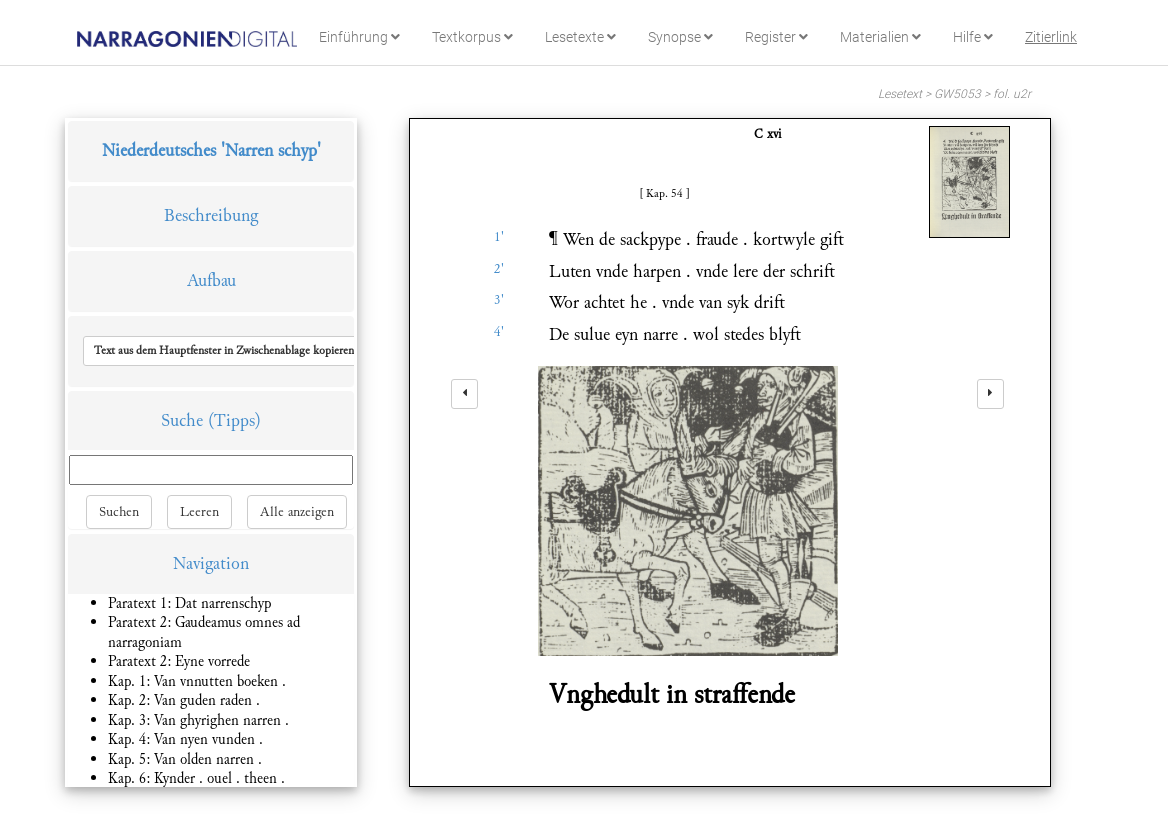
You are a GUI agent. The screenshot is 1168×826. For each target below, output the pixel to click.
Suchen (119, 512)
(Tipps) (234, 420)
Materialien (880, 37)
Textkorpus (472, 37)
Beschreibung (211, 215)
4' (499, 332)
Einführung (359, 37)
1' (499, 237)
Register (776, 37)
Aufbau (211, 280)
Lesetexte (580, 37)
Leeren (199, 512)
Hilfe (973, 37)
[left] (464, 394)
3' (499, 300)
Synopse (680, 37)
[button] (224, 351)
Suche (182, 420)
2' (499, 269)
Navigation (211, 563)
